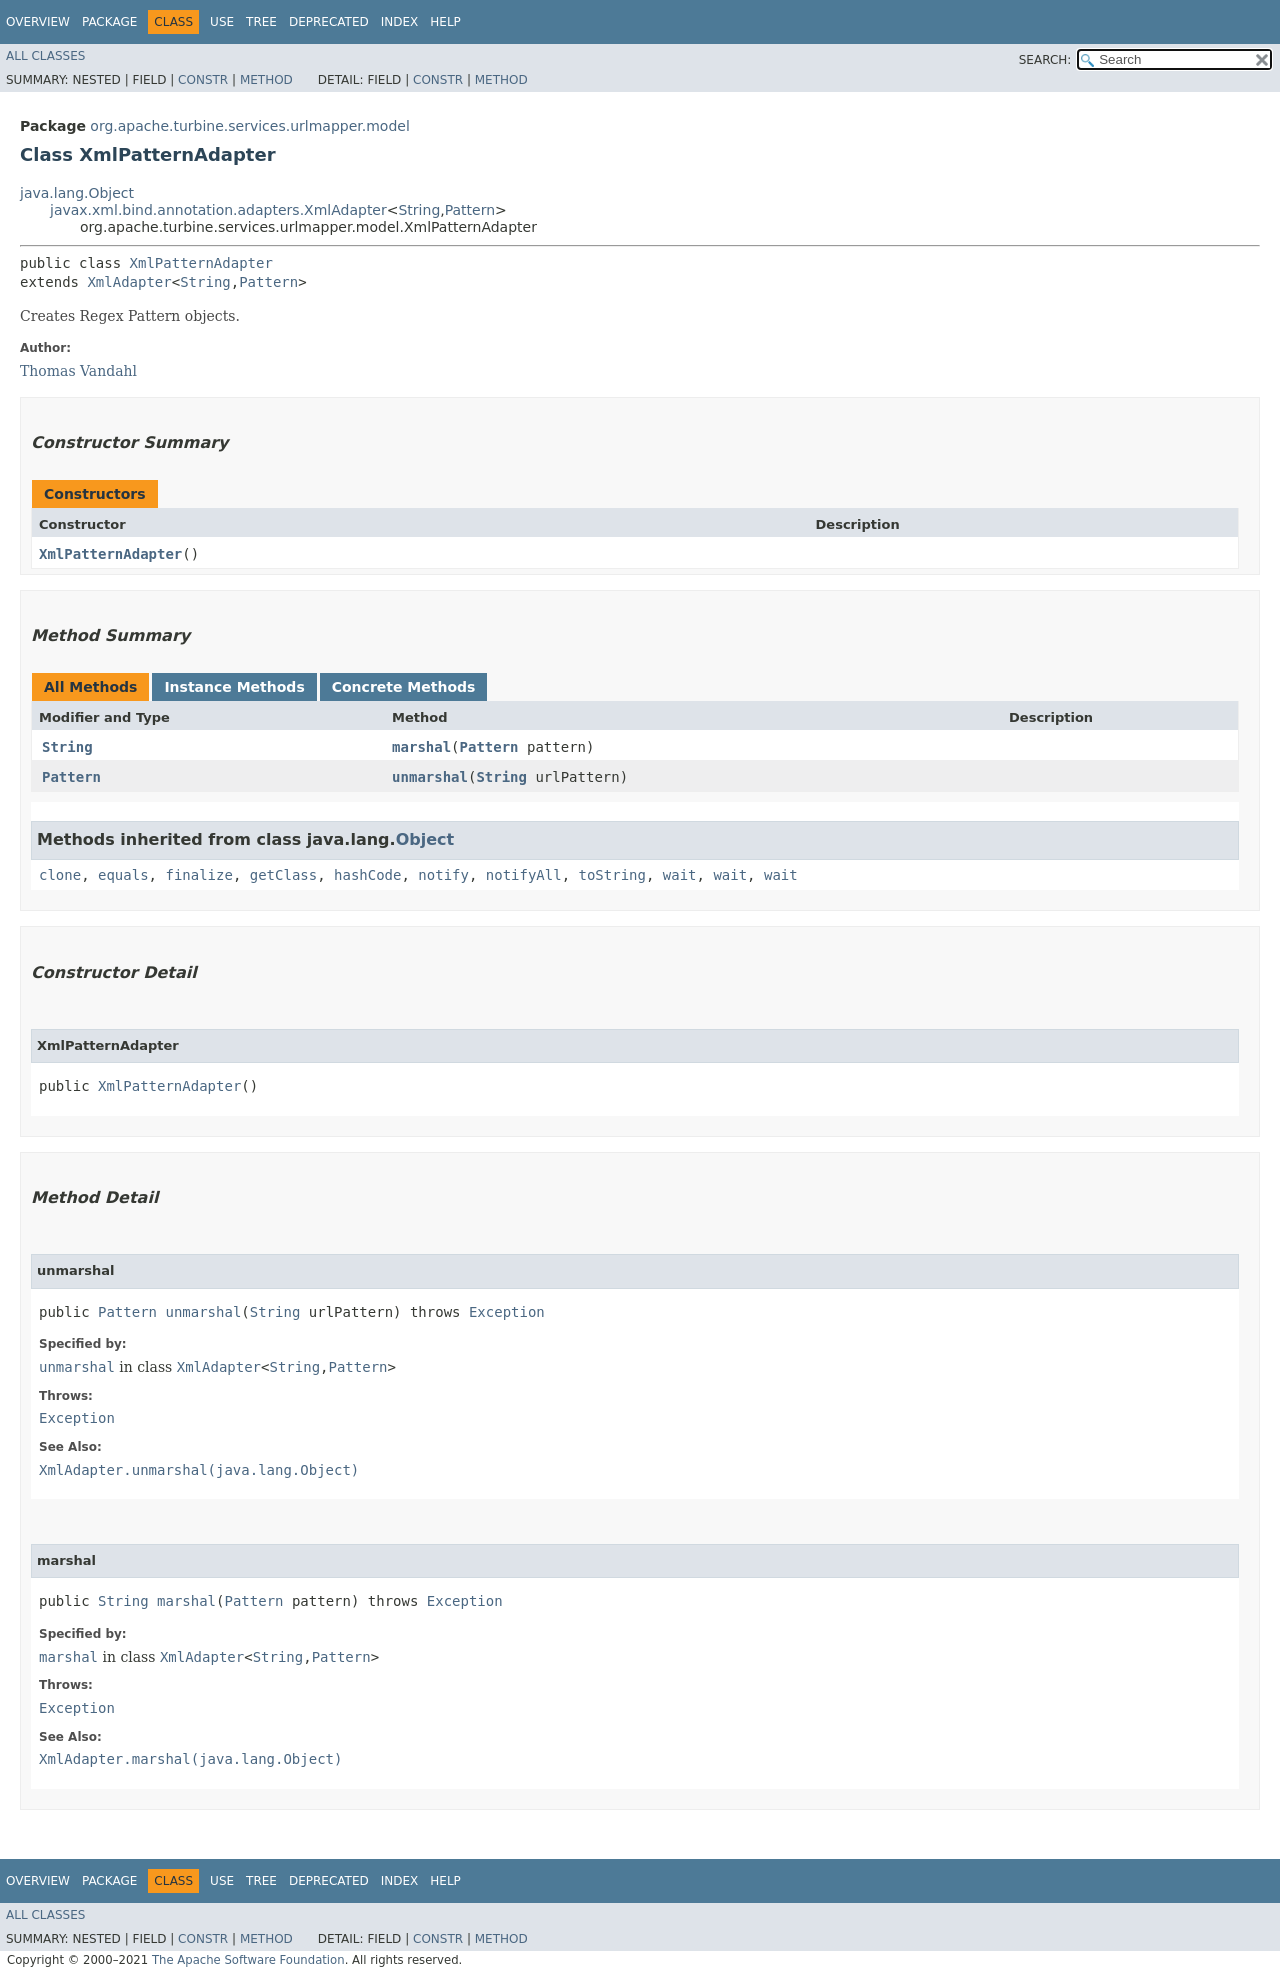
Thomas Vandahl (78, 371)
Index (400, 22)
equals (123, 875)
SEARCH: (1045, 60)
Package (109, 22)
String (419, 210)
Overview (38, 22)
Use (222, 22)
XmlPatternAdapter (201, 263)
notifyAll (524, 875)
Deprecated (329, 22)
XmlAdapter (129, 282)
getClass (283, 875)
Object (425, 839)
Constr (203, 80)
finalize (198, 875)
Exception (507, 1312)
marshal (421, 747)
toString (612, 875)
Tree (261, 22)
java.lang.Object (77, 193)
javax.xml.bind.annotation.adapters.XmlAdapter (218, 210)
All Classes (45, 56)
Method (266, 80)
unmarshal (430, 777)
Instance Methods (234, 687)
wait (680, 875)
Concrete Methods (404, 687)
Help (445, 22)
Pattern (470, 210)
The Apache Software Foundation (248, 1960)
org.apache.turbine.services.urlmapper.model (249, 126)
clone (60, 875)
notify (443, 875)
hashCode (367, 875)
